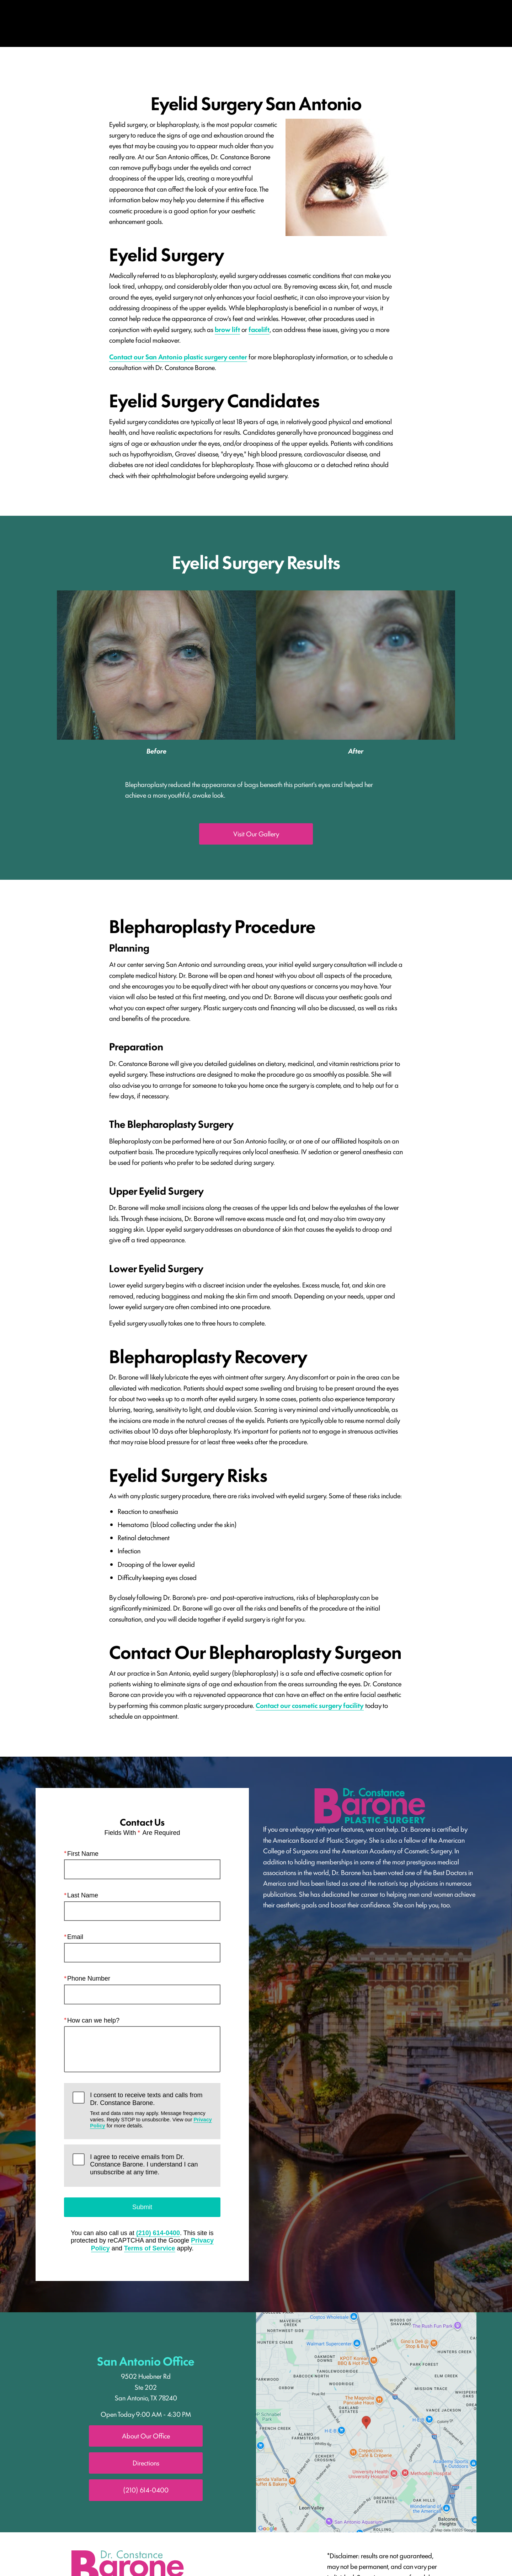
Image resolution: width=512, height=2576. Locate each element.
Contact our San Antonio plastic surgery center (178, 357)
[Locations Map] (366, 2421)
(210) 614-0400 (158, 2233)
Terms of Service (149, 2248)
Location (344, 23)
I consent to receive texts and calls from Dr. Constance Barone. (151, 2110)
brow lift (227, 329)
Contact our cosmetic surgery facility (310, 1705)
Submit (142, 2207)
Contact (457, 23)
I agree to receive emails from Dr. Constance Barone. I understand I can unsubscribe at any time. (144, 2164)
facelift (259, 329)
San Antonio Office (145, 2360)
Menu (69, 23)
